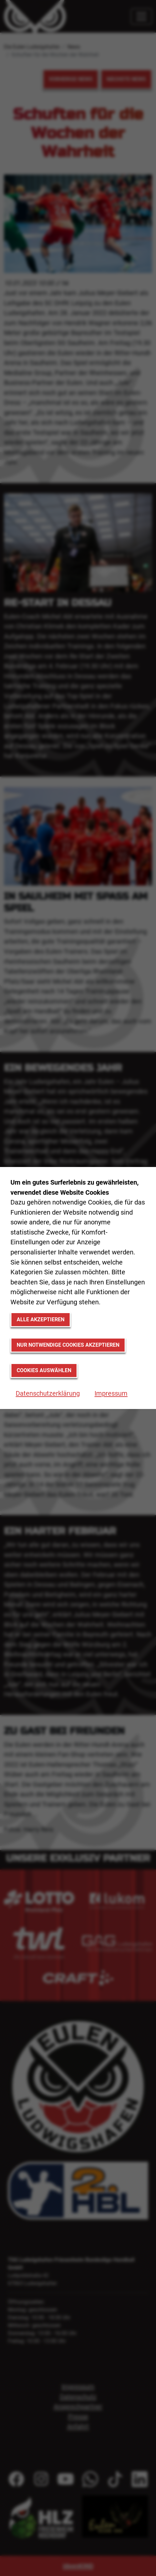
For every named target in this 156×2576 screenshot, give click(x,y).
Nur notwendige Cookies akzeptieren (68, 1345)
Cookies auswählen (44, 1370)
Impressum (111, 1393)
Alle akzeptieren (40, 1319)
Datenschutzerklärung (48, 1393)
